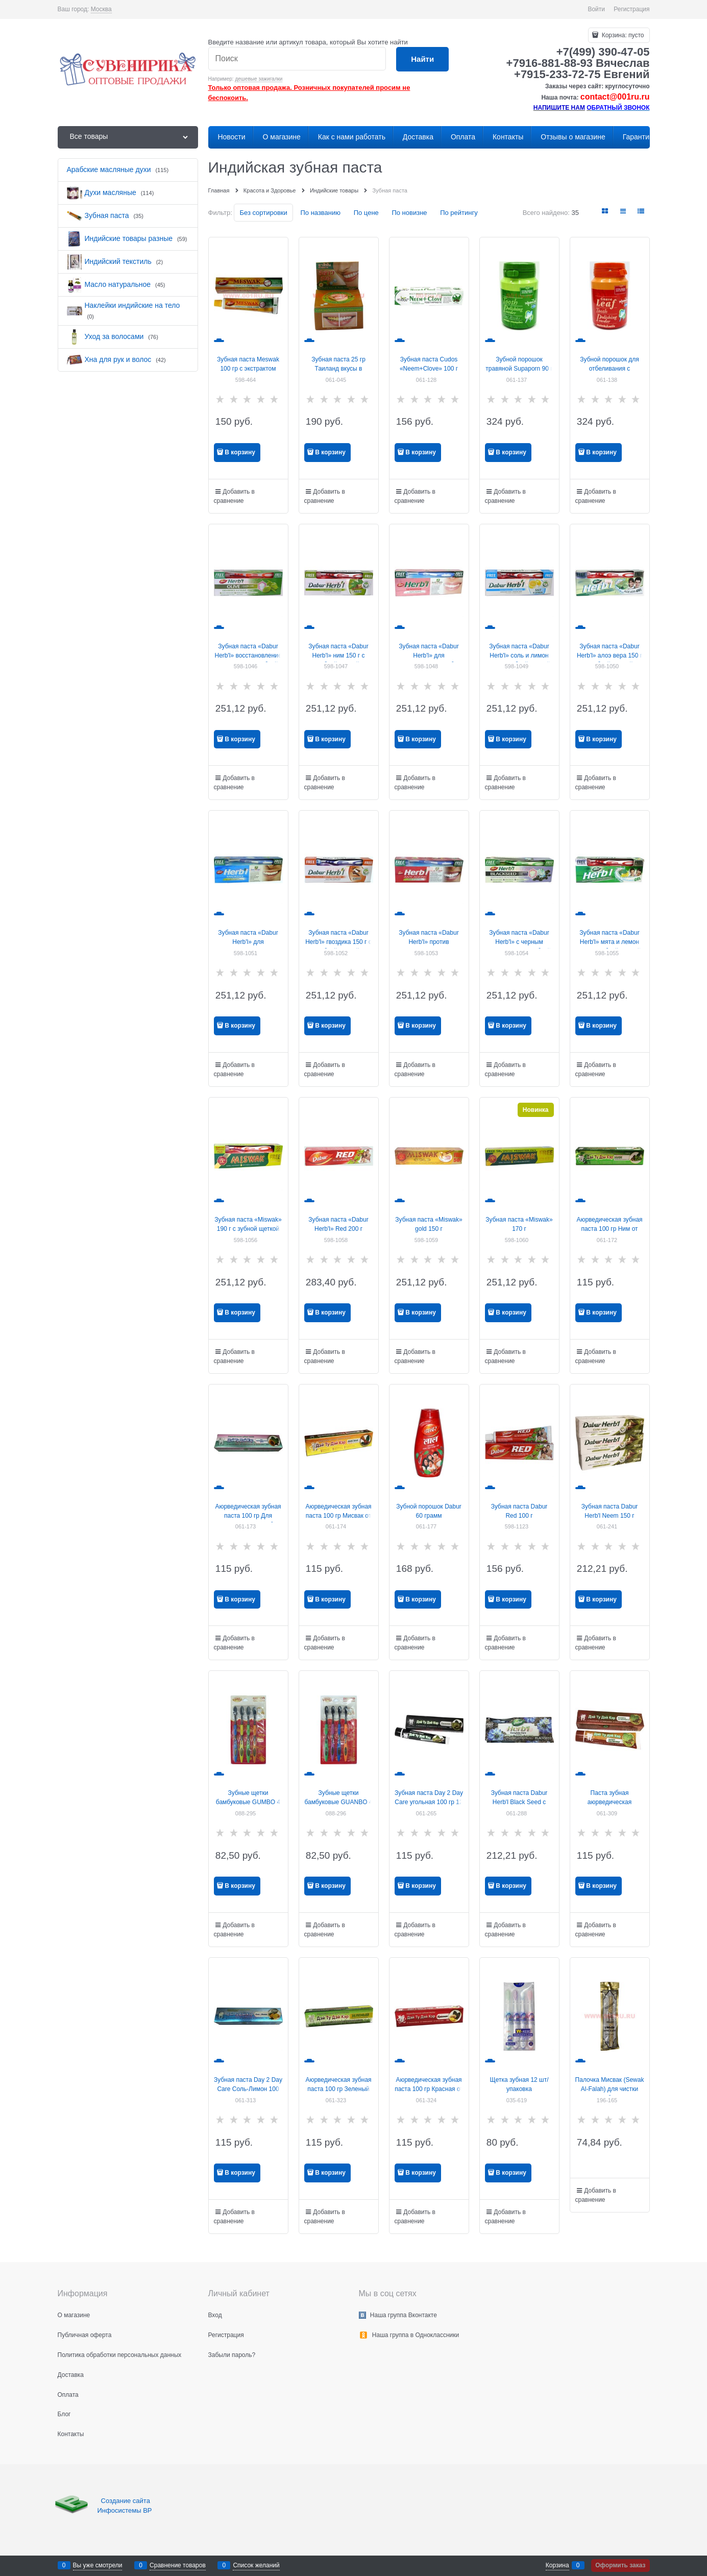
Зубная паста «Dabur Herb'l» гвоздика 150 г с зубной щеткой (338, 942)
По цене (366, 212)
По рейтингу (459, 212)
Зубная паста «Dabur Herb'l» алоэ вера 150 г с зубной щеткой (609, 655)
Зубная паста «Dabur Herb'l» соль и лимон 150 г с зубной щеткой (519, 655)
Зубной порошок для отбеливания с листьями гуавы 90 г (609, 368)
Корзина (557, 2565)
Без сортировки (263, 212)
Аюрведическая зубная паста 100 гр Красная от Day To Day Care (429, 2089)
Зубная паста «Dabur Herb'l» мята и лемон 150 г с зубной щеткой (609, 942)
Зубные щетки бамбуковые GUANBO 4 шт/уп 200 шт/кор (338, 1802)
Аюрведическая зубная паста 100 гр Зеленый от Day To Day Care (338, 2089)
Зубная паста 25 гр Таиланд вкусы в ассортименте (338, 368)
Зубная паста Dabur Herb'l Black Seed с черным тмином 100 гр (519, 1802)
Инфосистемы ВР (124, 2510)
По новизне (409, 212)
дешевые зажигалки (258, 79)
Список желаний (256, 2565)
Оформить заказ (620, 2565)
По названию (320, 212)
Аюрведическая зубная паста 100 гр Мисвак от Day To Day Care (338, 1515)
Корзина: (622, 35)
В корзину (240, 452)
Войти (596, 9)
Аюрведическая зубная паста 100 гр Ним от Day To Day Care (609, 1229)
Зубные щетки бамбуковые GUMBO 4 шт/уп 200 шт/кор (248, 1802)
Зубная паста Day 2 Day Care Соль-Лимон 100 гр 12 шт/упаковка (248, 2089)
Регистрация (631, 9)
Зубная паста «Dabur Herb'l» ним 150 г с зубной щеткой (338, 655)
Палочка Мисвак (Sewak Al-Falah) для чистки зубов (609, 2089)
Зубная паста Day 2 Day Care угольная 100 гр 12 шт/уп (429, 1802)
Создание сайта (126, 2501)
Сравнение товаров (178, 2565)
